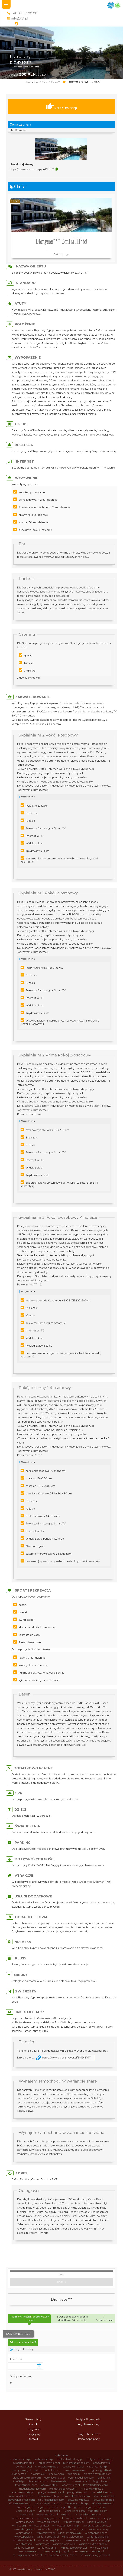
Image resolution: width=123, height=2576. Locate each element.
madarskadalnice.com (32, 2488)
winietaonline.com (96, 2533)
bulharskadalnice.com (76, 2462)
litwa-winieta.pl (60, 2481)
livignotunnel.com (26, 2485)
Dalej (61, 2282)
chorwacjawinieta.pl (47, 2466)
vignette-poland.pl (50, 2510)
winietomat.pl (24, 2544)
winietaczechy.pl (75, 2529)
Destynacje (33, 2429)
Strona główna (31, 82)
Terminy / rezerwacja (61, 106)
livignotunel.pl (101, 2481)
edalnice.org (56, 2474)
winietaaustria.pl (39, 2525)
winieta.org (19, 2525)
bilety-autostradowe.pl (99, 2459)
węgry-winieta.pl (29, 2551)
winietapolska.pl (24, 2536)
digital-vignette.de (101, 2470)
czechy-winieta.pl (73, 2466)
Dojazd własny (21, 2349)
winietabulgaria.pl (24, 2529)
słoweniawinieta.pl (103, 2503)
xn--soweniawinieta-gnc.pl (88, 2551)
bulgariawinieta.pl (49, 2462)
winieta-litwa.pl (25, 2521)
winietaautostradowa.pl (97, 2525)
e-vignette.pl (19, 2474)
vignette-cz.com (96, 2507)
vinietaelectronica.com (89, 2514)
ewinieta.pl (104, 2477)
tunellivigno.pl (25, 2507)
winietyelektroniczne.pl (93, 2544)
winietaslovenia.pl (72, 2536)
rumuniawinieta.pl (48, 2496)
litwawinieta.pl (81, 2481)
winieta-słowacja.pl (48, 2521)
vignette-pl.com (25, 2510)
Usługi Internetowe (88, 2434)
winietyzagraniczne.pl (74, 2547)
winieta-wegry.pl (74, 2521)
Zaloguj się (33, 2434)
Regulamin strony (88, 2424)
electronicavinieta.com (98, 2474)
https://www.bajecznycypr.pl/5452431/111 (66, 2057)
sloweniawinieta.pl (20, 2503)
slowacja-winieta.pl (78, 2499)
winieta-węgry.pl (97, 2521)
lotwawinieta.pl (71, 2485)
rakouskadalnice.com (21, 2496)
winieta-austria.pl (76, 2518)
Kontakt (33, 2439)
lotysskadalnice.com (95, 2485)
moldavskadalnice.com (63, 2488)
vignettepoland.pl (47, 2514)
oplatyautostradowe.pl (50, 2492)
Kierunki (33, 2424)
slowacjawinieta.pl (104, 2499)
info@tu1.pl (19, 18)
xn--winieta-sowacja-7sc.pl (61, 2555)
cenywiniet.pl (24, 2466)
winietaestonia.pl (99, 2529)
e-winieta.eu (38, 2474)
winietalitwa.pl (24, 2533)
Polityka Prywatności (88, 2419)
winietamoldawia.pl (69, 2533)
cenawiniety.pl (102, 2462)
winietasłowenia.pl (77, 2540)
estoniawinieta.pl (54, 2477)
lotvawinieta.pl (49, 2485)
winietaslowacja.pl (98, 2536)
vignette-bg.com (71, 2507)
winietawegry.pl (100, 2540)
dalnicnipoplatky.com (47, 2470)
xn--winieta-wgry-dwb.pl (95, 2555)
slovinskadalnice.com (51, 2499)
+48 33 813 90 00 (24, 13)
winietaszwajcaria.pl (50, 2540)
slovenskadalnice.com (21, 2499)
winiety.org (43, 2544)
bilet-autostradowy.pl (69, 2459)
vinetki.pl (66, 2514)
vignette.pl (26, 2514)
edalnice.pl (73, 2474)
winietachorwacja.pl (50, 2529)
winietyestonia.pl (24, 2547)
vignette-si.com (98, 2510)
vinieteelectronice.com (26, 2518)
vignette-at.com (48, 2507)
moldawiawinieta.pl (92, 2488)
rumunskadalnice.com (76, 2496)
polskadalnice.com (101, 2492)
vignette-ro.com (75, 2510)
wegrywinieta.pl (53, 2518)
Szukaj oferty (33, 2419)
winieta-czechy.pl (100, 2518)
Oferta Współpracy (88, 2439)
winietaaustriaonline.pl (65, 2525)
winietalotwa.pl (46, 2533)
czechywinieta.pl (97, 2466)
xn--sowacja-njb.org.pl (56, 2551)
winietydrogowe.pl (64, 2544)
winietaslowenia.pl (24, 2540)
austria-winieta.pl (20, 2459)
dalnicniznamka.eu (75, 2470)
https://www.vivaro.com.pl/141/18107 (32, 169)
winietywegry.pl (47, 2547)
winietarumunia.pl (48, 2536)
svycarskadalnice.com (48, 2503)
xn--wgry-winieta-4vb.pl (27, 2555)
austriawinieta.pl (43, 2459)
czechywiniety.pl (21, 2470)
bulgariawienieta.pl (23, 2462)
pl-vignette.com (77, 2492)
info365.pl (18, 2481)
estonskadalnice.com (81, 2477)
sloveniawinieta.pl (104, 2496)
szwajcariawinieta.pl (76, 2503)
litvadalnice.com (38, 2481)
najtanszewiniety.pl (21, 2492)
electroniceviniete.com (27, 2477)
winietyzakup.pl (99, 2547)
